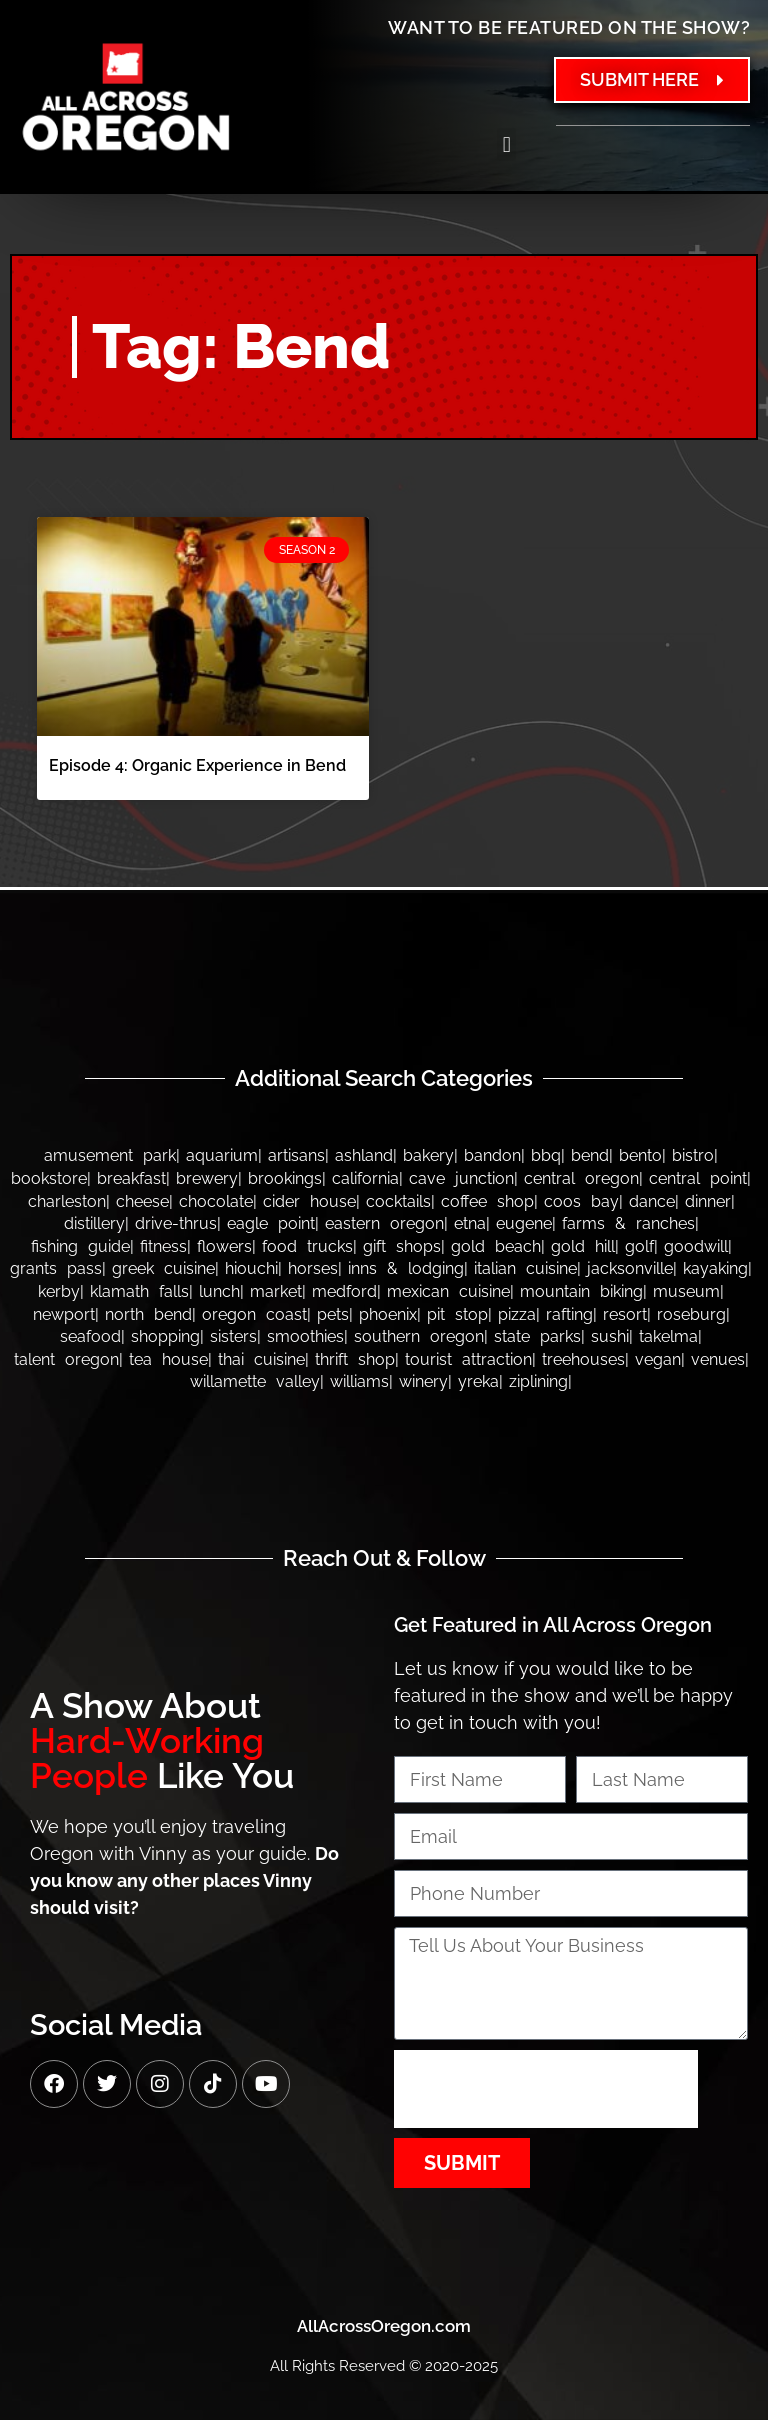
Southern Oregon (419, 1336)
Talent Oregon (66, 1359)
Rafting (569, 1314)
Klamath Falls (139, 1291)
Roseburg (691, 1314)
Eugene (524, 1223)
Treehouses (583, 1359)
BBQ (546, 1155)
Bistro (693, 1155)
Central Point (698, 1178)
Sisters (233, 1336)
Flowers (224, 1246)
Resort (625, 1314)
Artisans (296, 1155)
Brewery (207, 1178)
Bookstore (49, 1178)
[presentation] (546, 2089)
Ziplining (538, 1381)
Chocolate (216, 1201)
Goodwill (696, 1246)
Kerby (59, 1291)
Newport (64, 1314)
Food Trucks (307, 1246)
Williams (359, 1381)
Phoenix (388, 1314)
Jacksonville (630, 1268)
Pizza (517, 1314)
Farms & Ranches (628, 1223)
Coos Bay (581, 1201)
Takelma (668, 1336)
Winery (423, 1381)
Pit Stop (457, 1314)
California (365, 1178)
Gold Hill (583, 1246)
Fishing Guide (80, 1246)
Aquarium (222, 1155)
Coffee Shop (487, 1201)
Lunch (219, 1291)
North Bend (148, 1314)
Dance (652, 1201)
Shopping (165, 1336)
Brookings (285, 1178)
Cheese (142, 1201)
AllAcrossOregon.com (384, 2326)
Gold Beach (496, 1246)
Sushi (610, 1336)
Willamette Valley (255, 1381)
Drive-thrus (176, 1223)
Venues (718, 1359)
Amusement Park (110, 1155)
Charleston (67, 1201)
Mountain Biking (581, 1291)
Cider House (309, 1201)
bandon (492, 1155)
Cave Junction (461, 1178)
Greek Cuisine (163, 1268)
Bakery (428, 1155)
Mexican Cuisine (448, 1291)
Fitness (163, 1246)
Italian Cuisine (525, 1268)
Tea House (168, 1359)
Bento (640, 1155)
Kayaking (715, 1268)
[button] (506, 144)
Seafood (90, 1336)
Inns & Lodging (406, 1268)
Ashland (364, 1155)
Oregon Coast (254, 1314)
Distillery (94, 1223)
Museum (686, 1291)
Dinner (708, 1201)
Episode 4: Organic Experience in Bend (197, 765)
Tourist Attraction (468, 1359)
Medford (344, 1291)
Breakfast (131, 1178)
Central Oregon (581, 1178)
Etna (470, 1223)
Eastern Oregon (384, 1223)
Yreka (478, 1381)
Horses (313, 1268)
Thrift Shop (355, 1359)
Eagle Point (271, 1223)
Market (276, 1291)
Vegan (658, 1359)
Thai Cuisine (261, 1359)
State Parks (537, 1336)
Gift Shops (402, 1246)
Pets (333, 1314)
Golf (639, 1246)
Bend (590, 1155)
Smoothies (305, 1336)
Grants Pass (56, 1268)
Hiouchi (251, 1268)
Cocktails (398, 1201)
